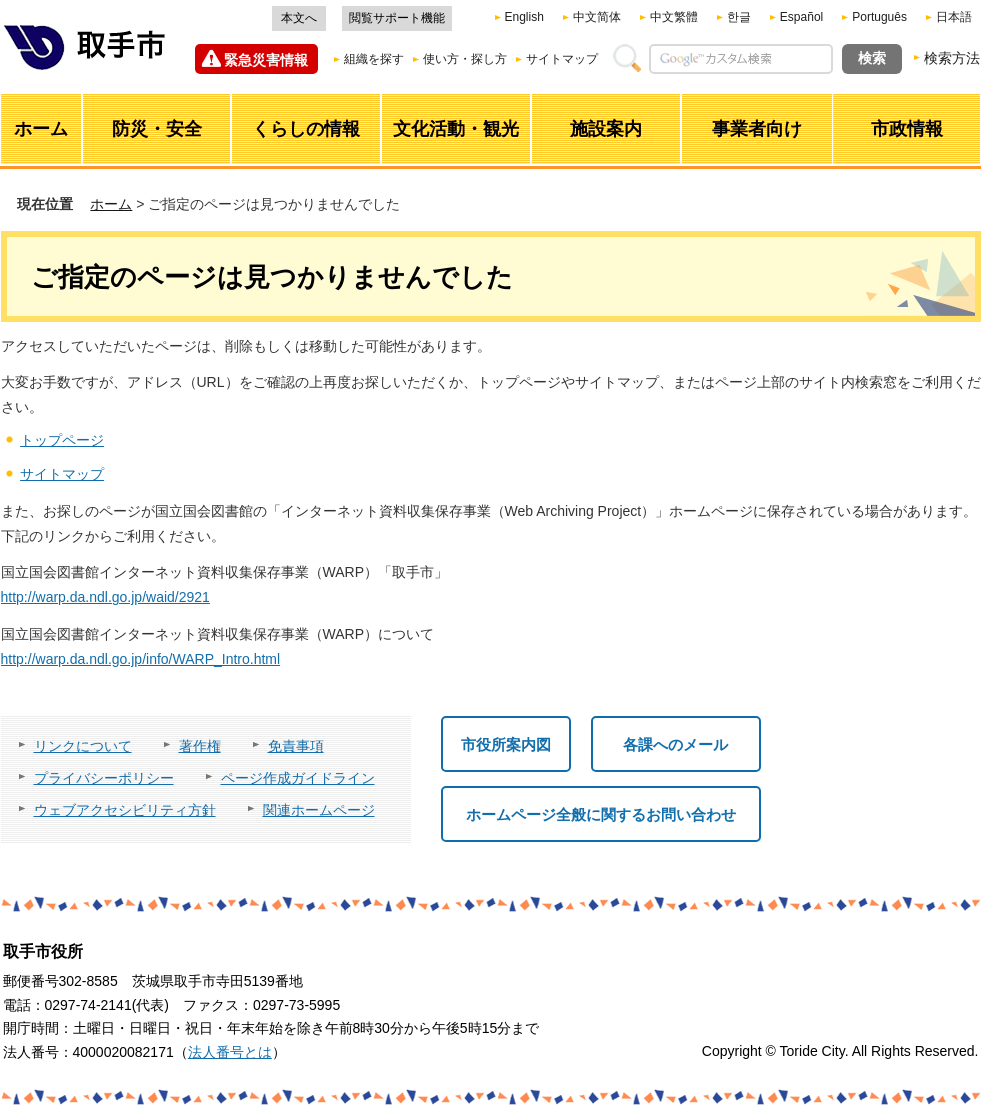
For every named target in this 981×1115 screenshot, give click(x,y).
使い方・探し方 (465, 59)
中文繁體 (674, 17)
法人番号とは (230, 1052)
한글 (739, 17)
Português (879, 17)
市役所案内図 (506, 744)
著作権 (200, 746)
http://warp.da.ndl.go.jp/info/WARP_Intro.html (141, 659)
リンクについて (83, 746)
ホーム (111, 204)
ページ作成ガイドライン (298, 778)
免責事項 (296, 746)
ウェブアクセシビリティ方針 (125, 810)
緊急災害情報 (266, 60)
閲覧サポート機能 (397, 18)
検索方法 (952, 58)
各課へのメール (675, 744)
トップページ (62, 440)
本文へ (299, 18)
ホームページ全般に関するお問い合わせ (601, 814)
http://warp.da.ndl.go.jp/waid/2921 (105, 597)
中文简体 (597, 17)
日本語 (954, 17)
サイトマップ (562, 59)
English (524, 17)
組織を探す (374, 59)
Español (801, 17)
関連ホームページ (319, 810)
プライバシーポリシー (104, 778)
